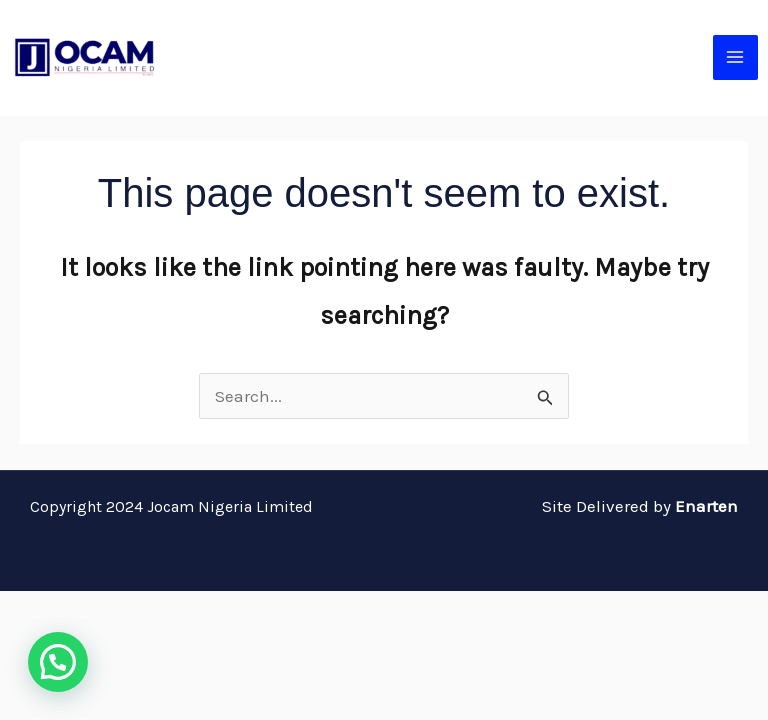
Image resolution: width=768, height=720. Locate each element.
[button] (58, 662)
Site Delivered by (640, 506)
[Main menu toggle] (736, 58)
